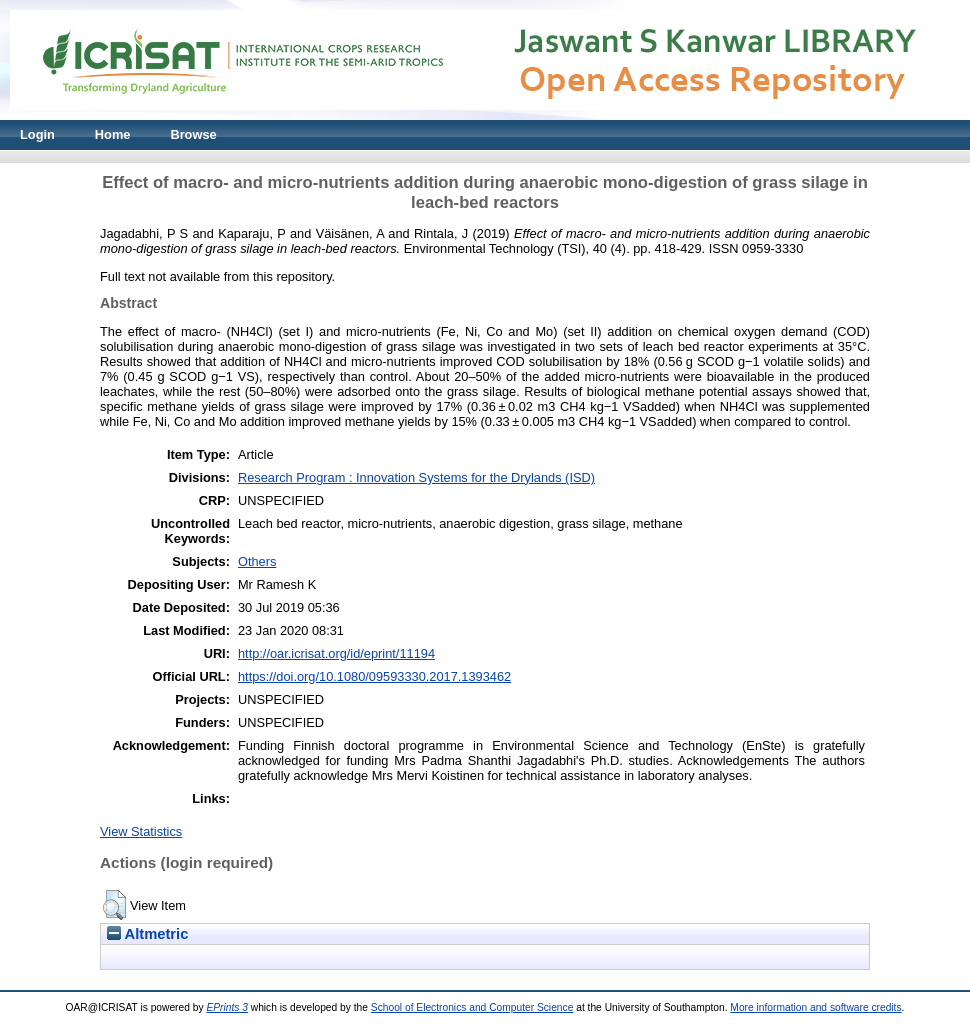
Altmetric (147, 934)
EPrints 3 (227, 1007)
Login (37, 134)
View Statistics (141, 831)
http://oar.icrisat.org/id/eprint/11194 (336, 653)
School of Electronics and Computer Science (472, 1007)
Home (113, 134)
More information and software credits (815, 1007)
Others (257, 561)
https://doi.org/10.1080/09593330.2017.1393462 (374, 676)
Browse (193, 134)
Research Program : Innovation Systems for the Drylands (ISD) (416, 477)
